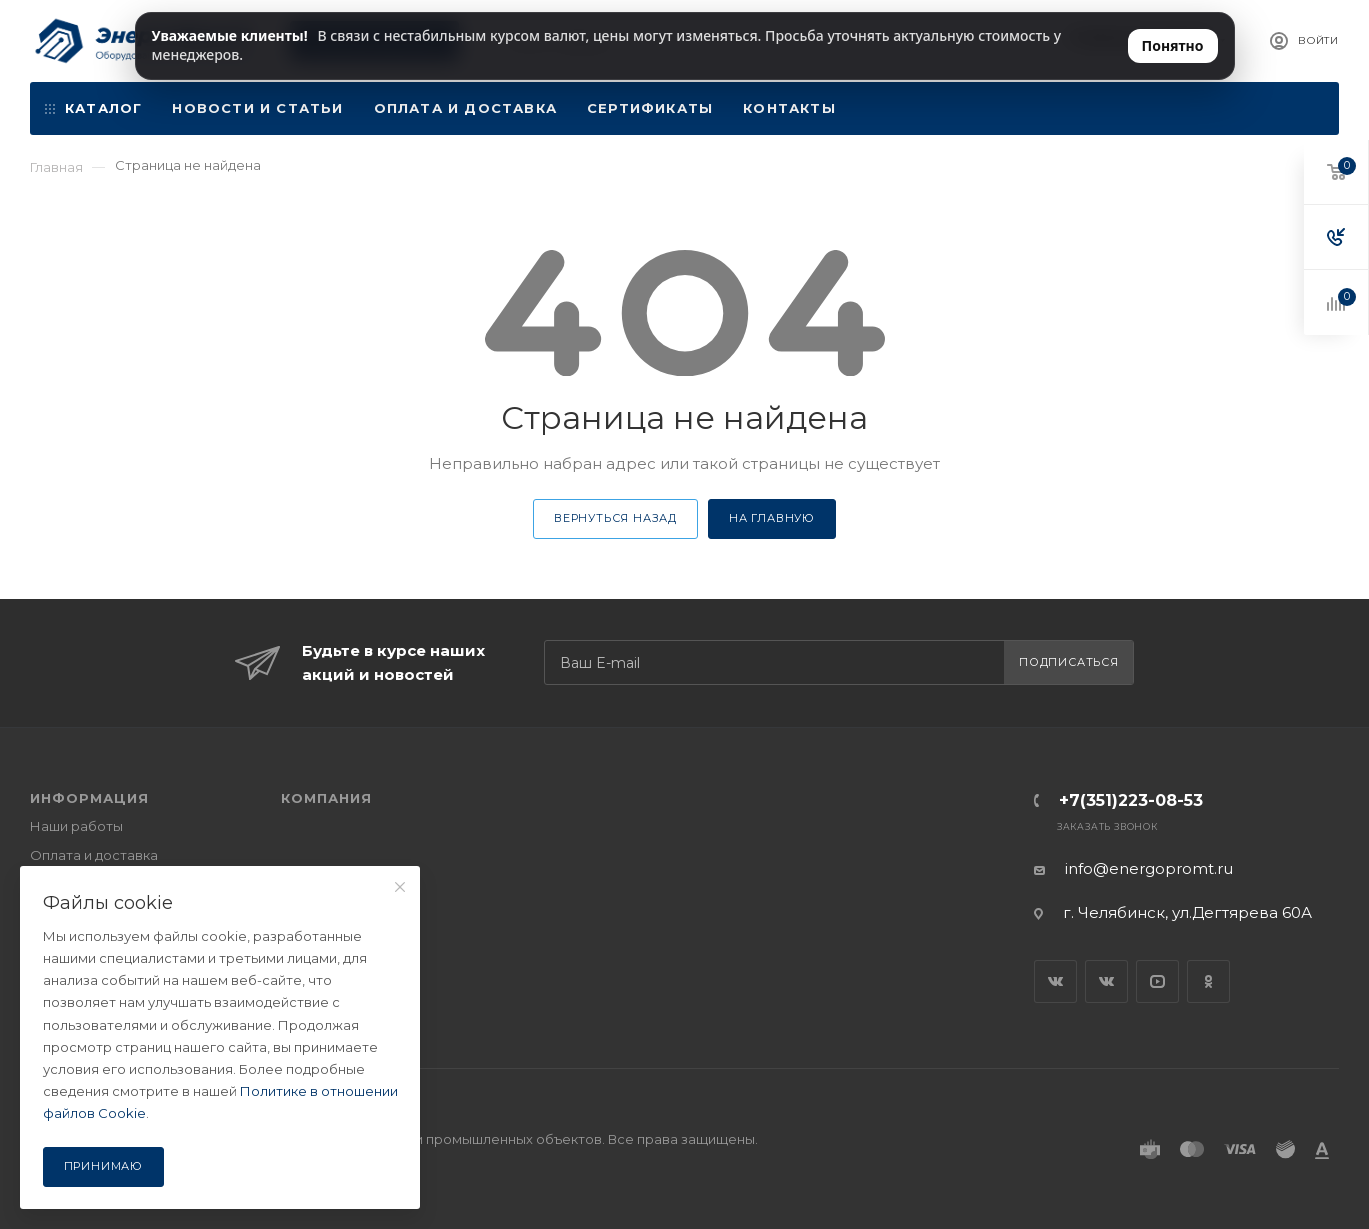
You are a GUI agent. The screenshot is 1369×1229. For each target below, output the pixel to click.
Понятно (1173, 45)
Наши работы (76, 826)
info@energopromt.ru (1149, 868)
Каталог (93, 108)
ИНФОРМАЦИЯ (89, 798)
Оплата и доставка (465, 108)
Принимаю (103, 1166)
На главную (772, 518)
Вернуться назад (615, 518)
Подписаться (1069, 662)
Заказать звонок (1107, 826)
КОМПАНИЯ (326, 798)
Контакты (789, 108)
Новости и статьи (257, 108)
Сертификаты (650, 108)
